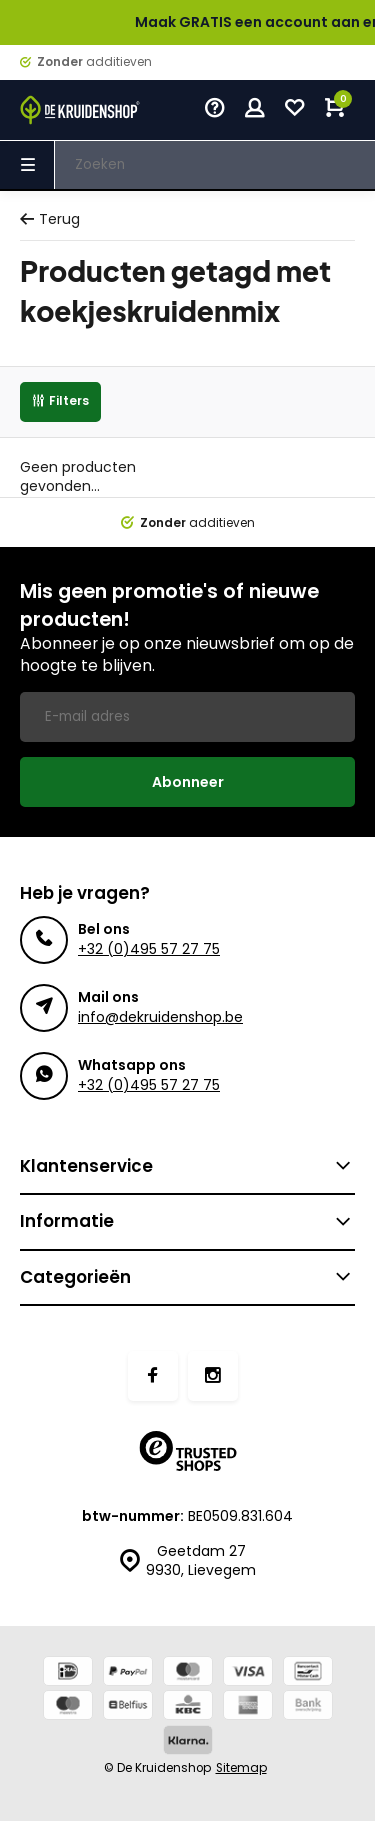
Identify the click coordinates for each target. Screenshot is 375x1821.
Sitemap (241, 1768)
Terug (50, 219)
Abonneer (188, 782)
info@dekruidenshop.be (160, 1017)
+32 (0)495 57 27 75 (149, 949)
